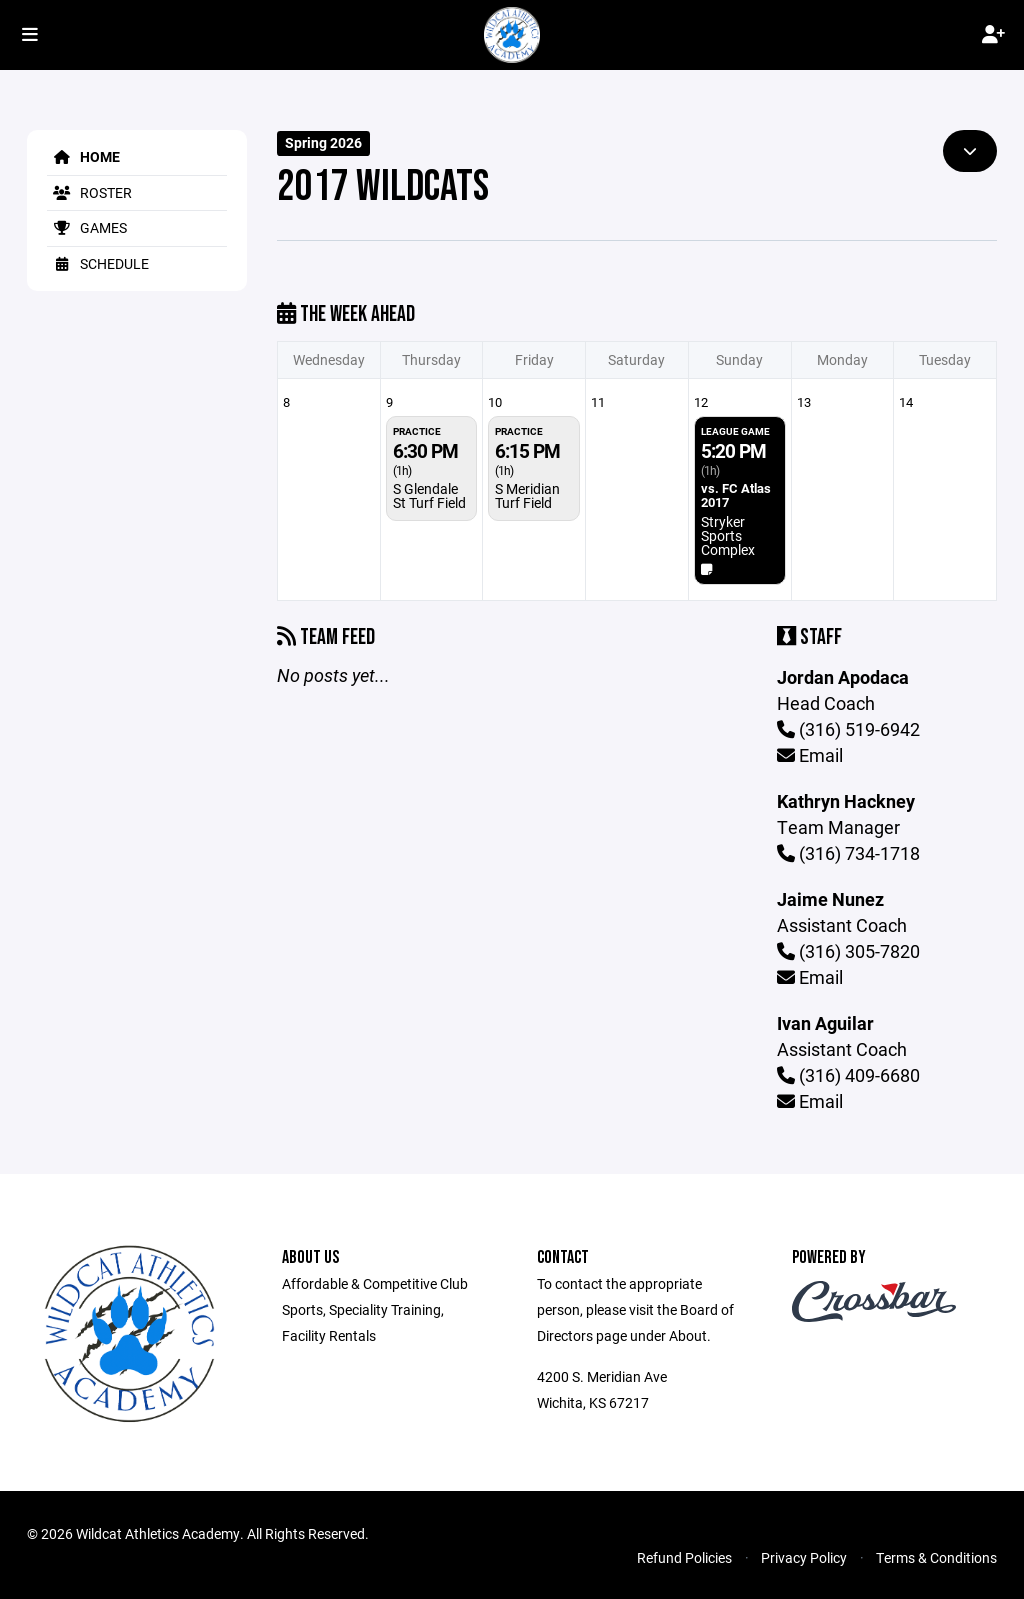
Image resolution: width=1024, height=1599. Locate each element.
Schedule (98, 263)
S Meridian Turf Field (527, 495)
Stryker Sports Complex (728, 535)
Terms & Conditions (936, 1557)
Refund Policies (684, 1557)
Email (810, 755)
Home (83, 156)
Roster (89, 192)
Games (87, 227)
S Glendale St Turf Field (429, 495)
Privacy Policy (804, 1557)
